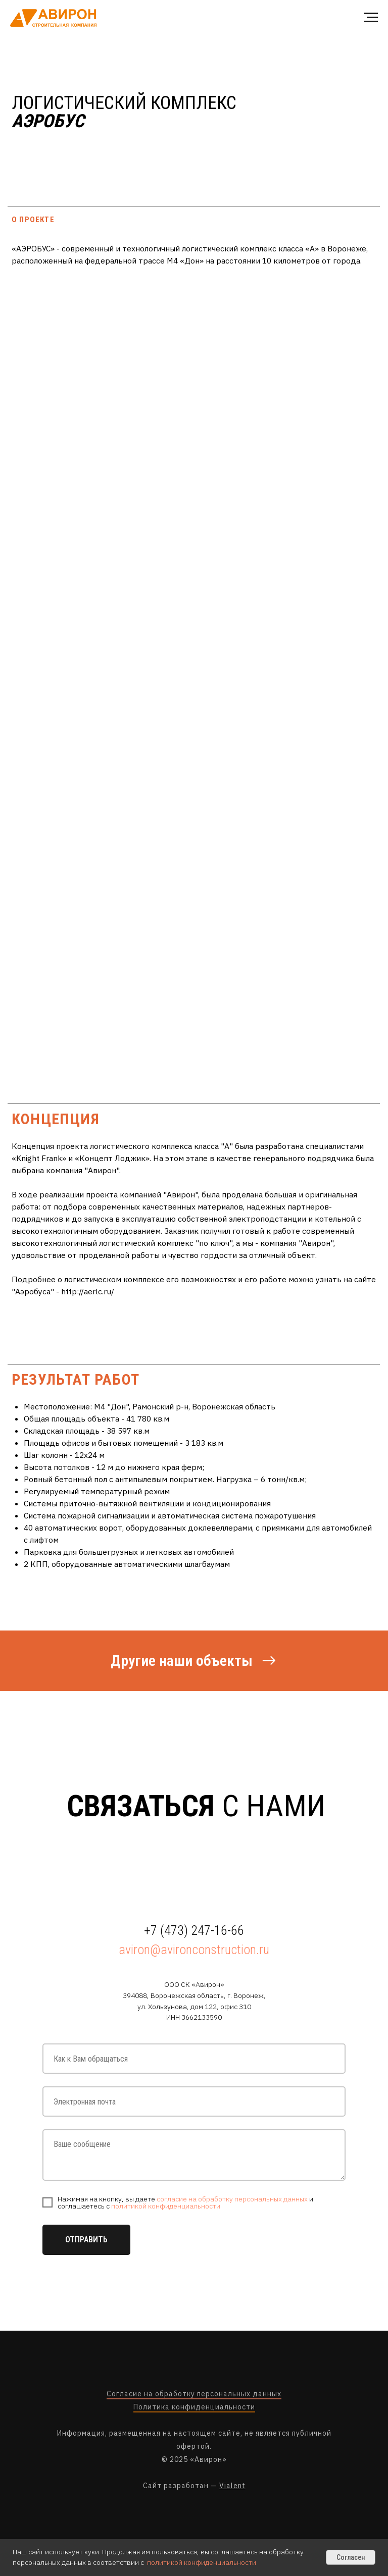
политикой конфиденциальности (165, 2206)
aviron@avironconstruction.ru (194, 1949)
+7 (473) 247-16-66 (194, 1930)
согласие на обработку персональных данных (232, 2198)
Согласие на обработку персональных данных (194, 2393)
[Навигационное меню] (371, 18)
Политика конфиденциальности (194, 2406)
